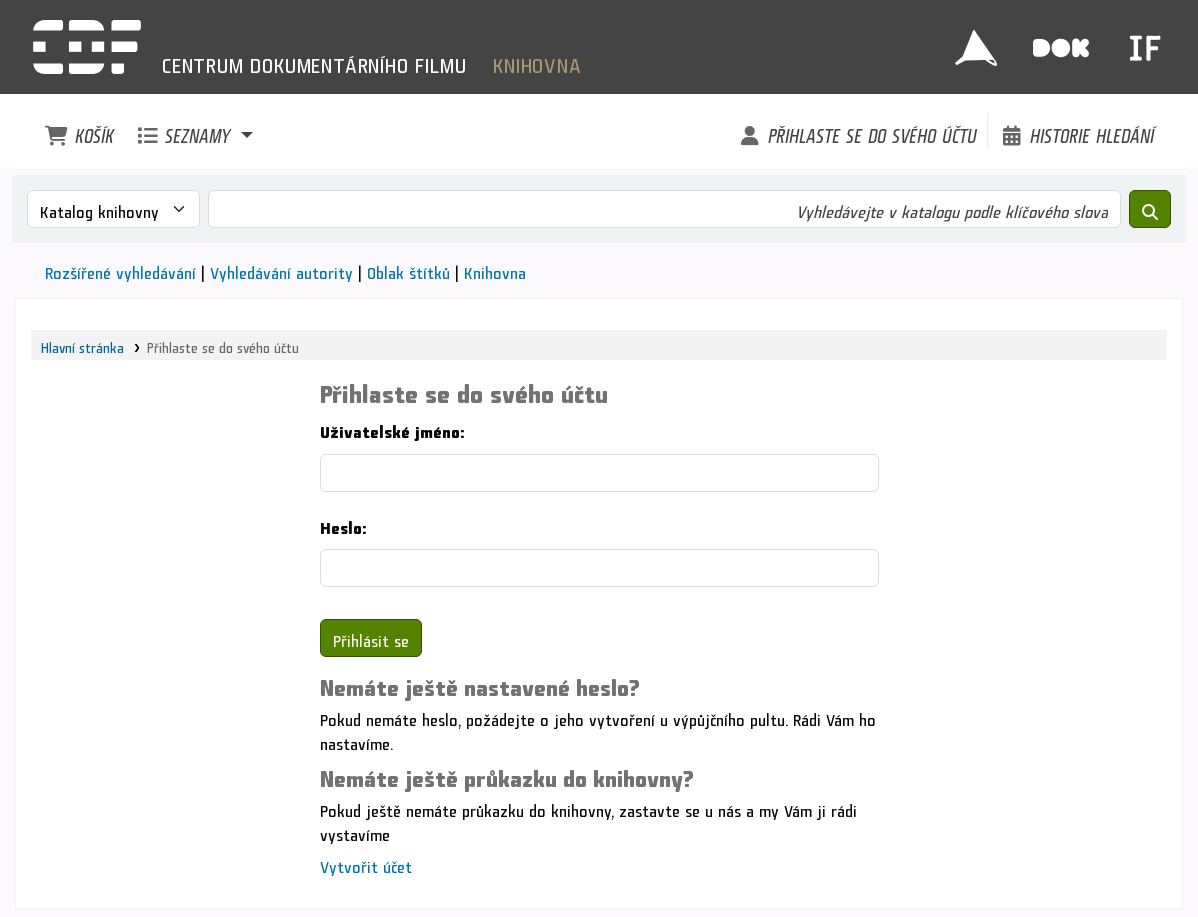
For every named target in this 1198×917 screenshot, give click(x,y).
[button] (79, 131)
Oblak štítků (408, 269)
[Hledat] (1150, 209)
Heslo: (343, 524)
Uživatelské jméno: (392, 428)
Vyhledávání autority (281, 269)
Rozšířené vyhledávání (120, 269)
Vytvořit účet (366, 863)
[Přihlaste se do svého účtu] (857, 131)
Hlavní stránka (82, 345)
